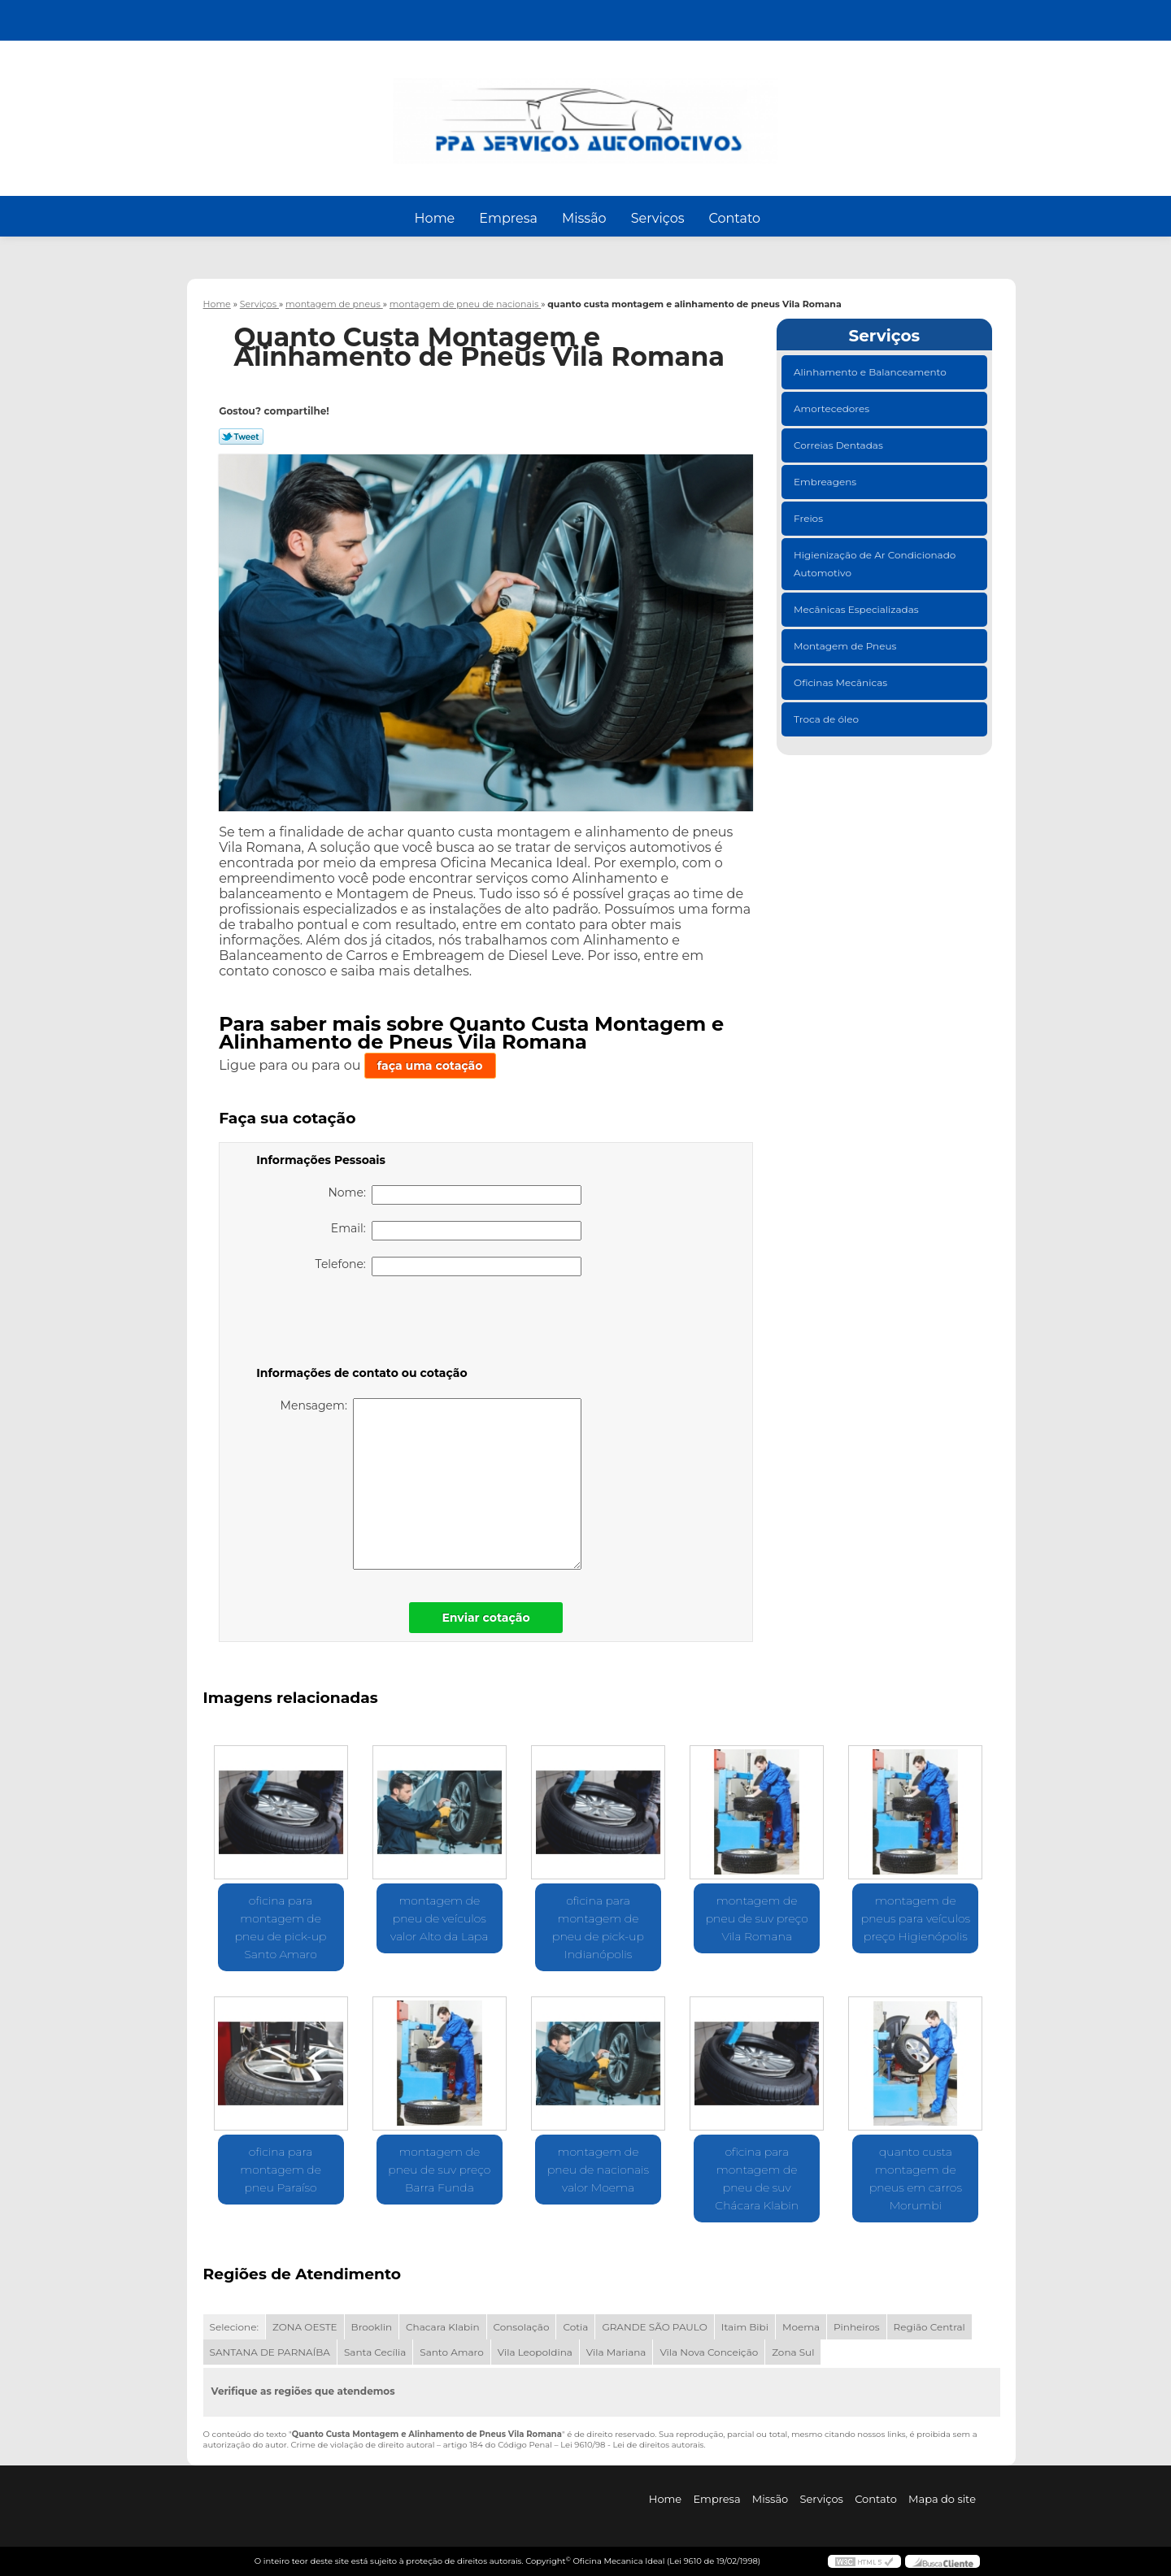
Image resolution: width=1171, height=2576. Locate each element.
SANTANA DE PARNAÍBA (270, 2352)
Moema (801, 2327)
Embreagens (826, 482)
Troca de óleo (827, 719)
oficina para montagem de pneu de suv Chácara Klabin (757, 2178)
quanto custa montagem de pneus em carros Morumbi (915, 2178)
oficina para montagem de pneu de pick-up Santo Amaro (281, 1927)
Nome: (454, 1195)
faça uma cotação (430, 1065)
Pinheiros (857, 2327)
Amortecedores (833, 408)
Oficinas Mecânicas (842, 682)
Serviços (658, 218)
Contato (734, 218)
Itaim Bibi (744, 2327)
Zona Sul (793, 2352)
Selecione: (234, 2327)
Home (435, 218)
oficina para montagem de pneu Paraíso (280, 2169)
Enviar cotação (485, 1617)
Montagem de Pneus (846, 646)
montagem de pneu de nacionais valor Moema (598, 2169)
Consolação (522, 2327)
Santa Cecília (375, 2352)
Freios (809, 518)
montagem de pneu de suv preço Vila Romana (757, 1918)
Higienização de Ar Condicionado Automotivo (875, 564)
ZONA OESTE (304, 2327)
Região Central (929, 2327)
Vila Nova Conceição (709, 2352)
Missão (584, 218)
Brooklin (372, 2327)
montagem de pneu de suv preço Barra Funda (439, 2169)
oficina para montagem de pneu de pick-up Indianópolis (598, 1927)
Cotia (575, 2327)
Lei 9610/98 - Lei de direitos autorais (631, 2444)
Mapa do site (942, 2498)
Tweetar (241, 436)
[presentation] (359, 1324)
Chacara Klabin (442, 2327)
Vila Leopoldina (535, 2352)
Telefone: (449, 1266)
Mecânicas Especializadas (857, 609)
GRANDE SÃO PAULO (654, 2327)
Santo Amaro (452, 2352)
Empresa (508, 218)
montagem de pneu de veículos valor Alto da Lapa (439, 1918)
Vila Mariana (616, 2352)
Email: (456, 1230)
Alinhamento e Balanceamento (871, 372)
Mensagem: (431, 1484)
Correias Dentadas (840, 445)
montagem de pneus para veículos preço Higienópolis (915, 1918)
